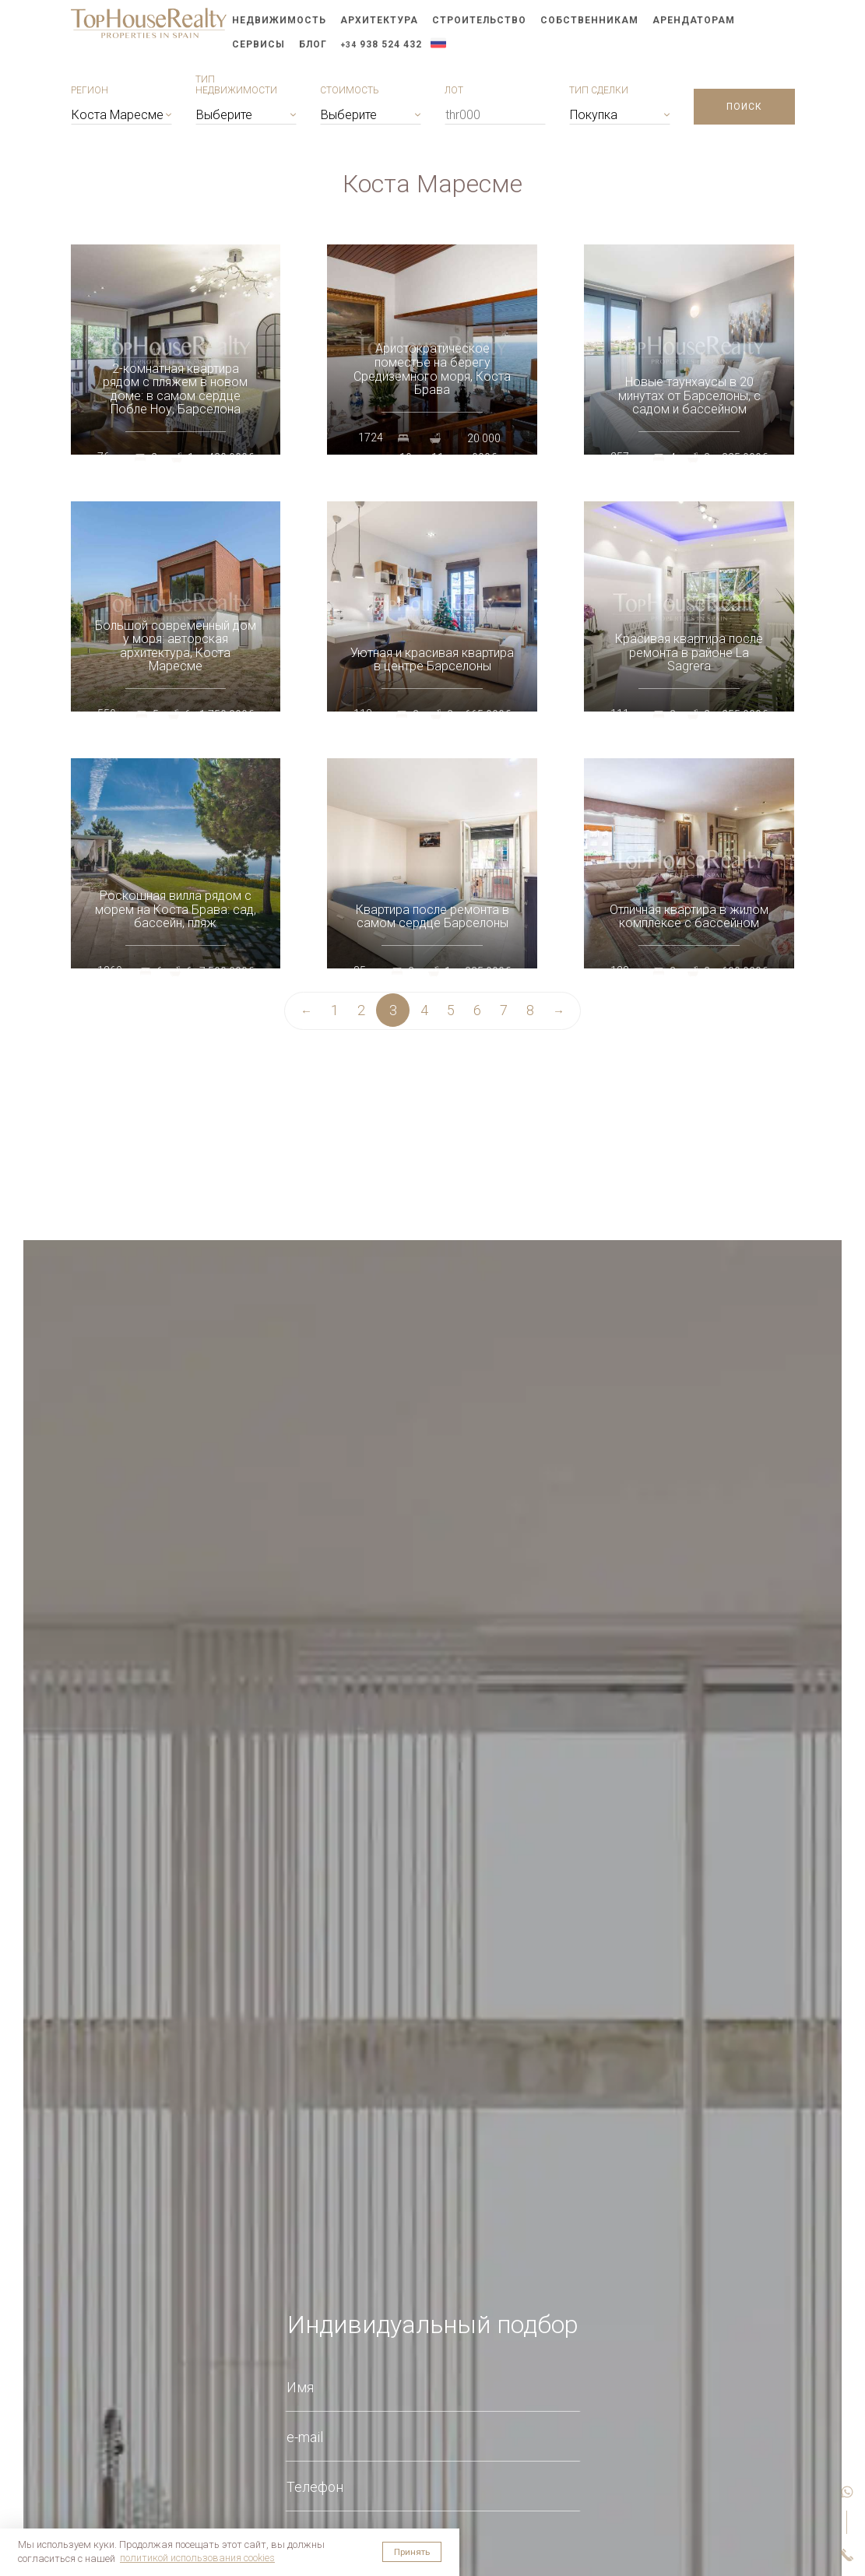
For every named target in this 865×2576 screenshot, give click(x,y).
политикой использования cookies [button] (197, 2558)
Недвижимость (279, 20)
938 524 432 (381, 44)
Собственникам (589, 20)
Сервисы (258, 44)
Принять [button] (412, 2551)
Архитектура (379, 20)
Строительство (479, 20)
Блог (313, 44)
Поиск (744, 106)
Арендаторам (693, 20)
